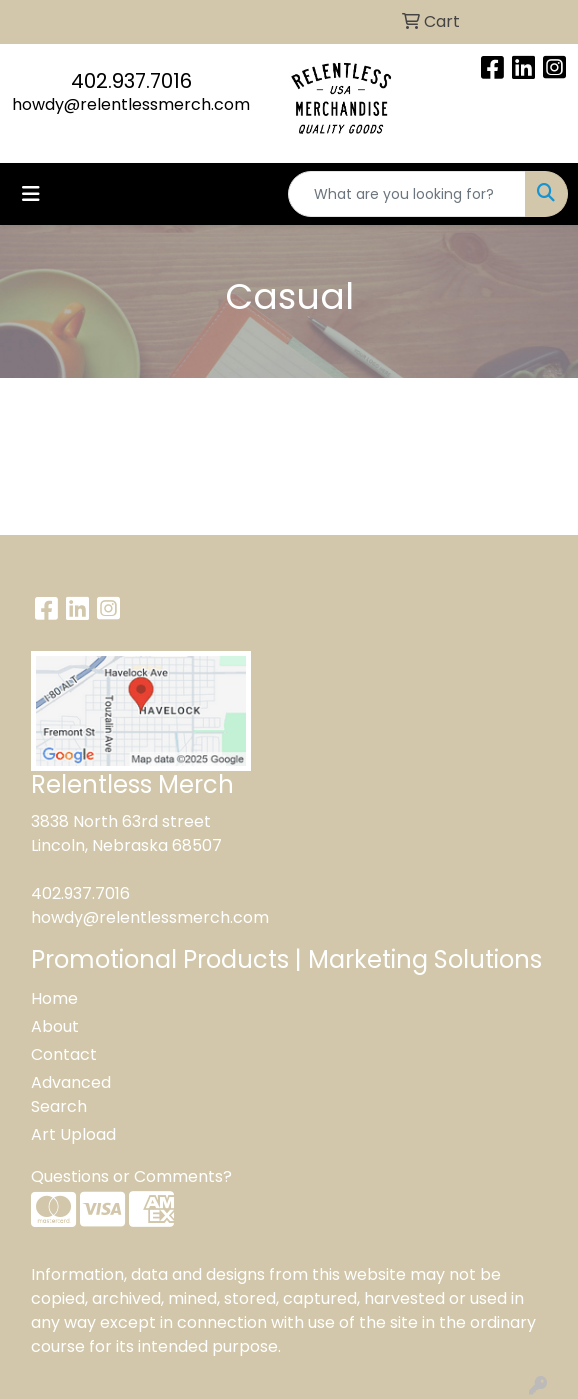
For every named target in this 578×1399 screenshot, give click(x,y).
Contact (64, 1054)
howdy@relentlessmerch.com (131, 104)
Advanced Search (71, 1094)
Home (54, 998)
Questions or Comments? (131, 1176)
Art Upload (73, 1134)
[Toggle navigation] (31, 194)
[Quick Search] (407, 194)
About (55, 1026)
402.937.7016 (131, 81)
